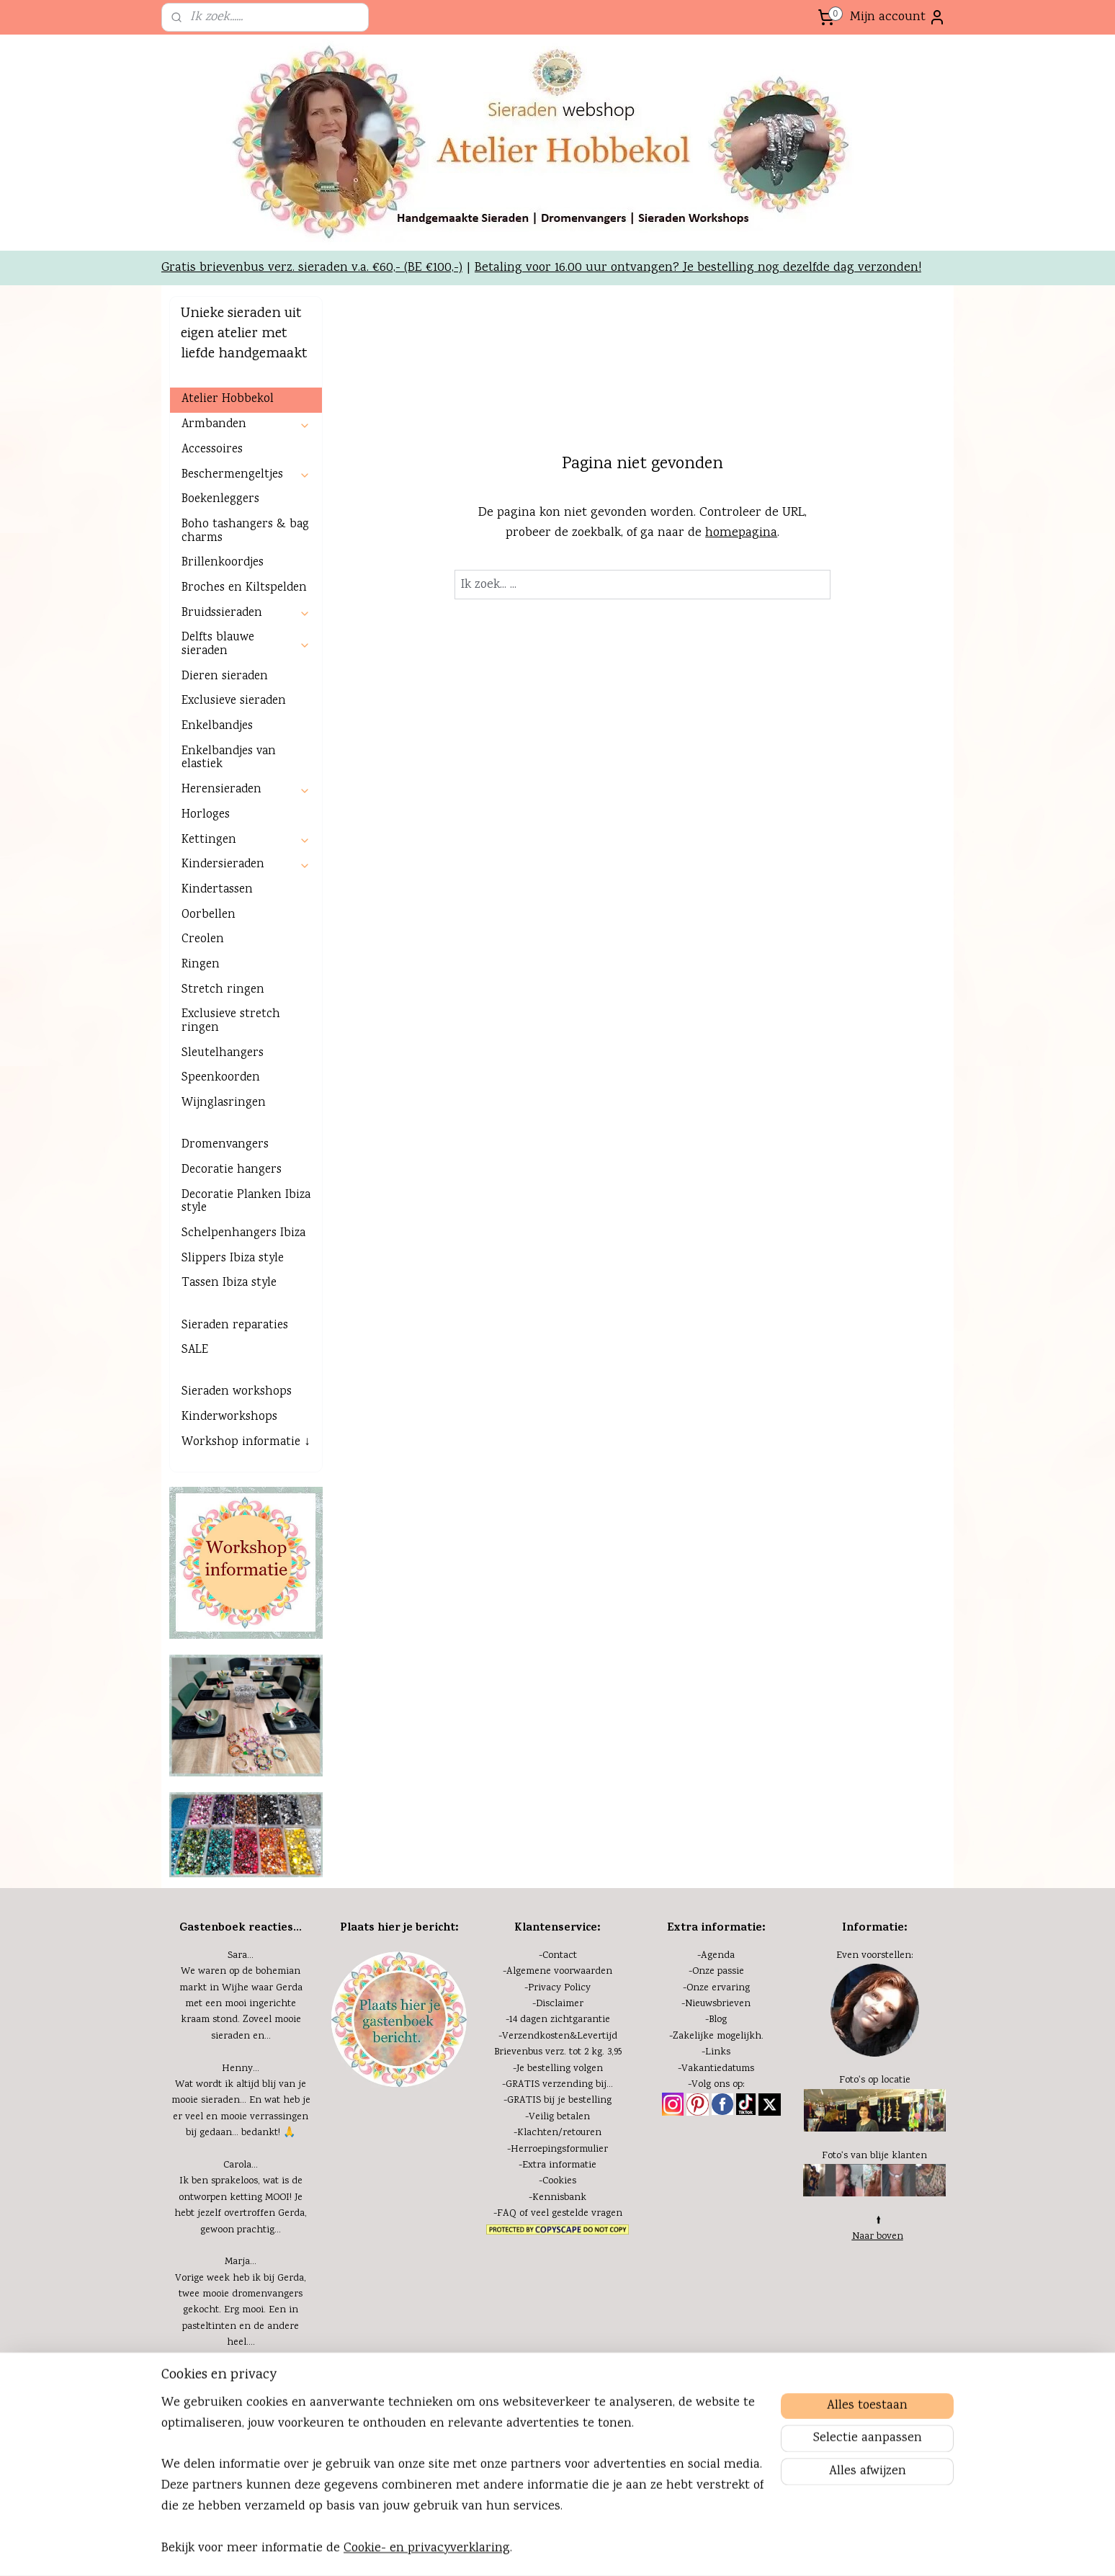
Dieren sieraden (225, 677)
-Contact (558, 1956)
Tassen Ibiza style (229, 1283)
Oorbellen (209, 915)
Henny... (240, 2069)
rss (559, 2549)
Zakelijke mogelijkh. (718, 2036)
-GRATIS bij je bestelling (557, 2100)
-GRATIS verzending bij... (557, 2085)
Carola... (240, 2165)
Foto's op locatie (874, 2080)
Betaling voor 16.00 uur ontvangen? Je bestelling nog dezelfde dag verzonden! (698, 268)
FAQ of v (516, 2213)
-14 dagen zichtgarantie (558, 2020)
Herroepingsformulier (559, 2149)
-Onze (702, 1971)
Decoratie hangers (232, 1170)
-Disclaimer (557, 2004)
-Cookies (557, 2181)
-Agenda (716, 1956)
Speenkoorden (221, 1078)
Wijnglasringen (224, 1103)
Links (717, 2052)
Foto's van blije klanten (874, 2156)
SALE (195, 1350)
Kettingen (246, 840)
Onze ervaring (718, 1988)
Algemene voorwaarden (559, 1971)
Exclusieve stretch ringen (231, 1021)
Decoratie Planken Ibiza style (246, 1202)
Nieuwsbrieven (718, 2004)
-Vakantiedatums (716, 2069)
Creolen (203, 940)
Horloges (206, 815)
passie (729, 1971)
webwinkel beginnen (683, 2549)
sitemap (534, 2549)
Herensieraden (246, 790)
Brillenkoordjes (223, 563)
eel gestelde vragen (579, 2213)
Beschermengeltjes (246, 475)
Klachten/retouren (559, 2133)
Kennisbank (559, 2198)
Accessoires (212, 450)
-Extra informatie (557, 2165)
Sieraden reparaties (235, 1326)
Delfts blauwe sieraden (246, 645)
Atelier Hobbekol (228, 399)
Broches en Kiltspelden (244, 588)
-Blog (716, 2020)
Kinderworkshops (229, 1417)
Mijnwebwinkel (793, 2549)
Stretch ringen (223, 990)
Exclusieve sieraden (234, 701)
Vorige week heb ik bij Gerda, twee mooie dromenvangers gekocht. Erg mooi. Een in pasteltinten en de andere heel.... (240, 2311)
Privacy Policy (559, 1988)
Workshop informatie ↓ (246, 1443)
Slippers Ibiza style (233, 1259)
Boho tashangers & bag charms (245, 531)
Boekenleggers (220, 500)
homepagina (741, 533)
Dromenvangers (225, 1145)
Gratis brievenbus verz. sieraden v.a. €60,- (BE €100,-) (311, 268)
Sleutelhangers (223, 1054)
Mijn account (898, 17)
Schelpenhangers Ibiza (243, 1234)
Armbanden (246, 425)
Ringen (201, 965)
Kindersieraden (246, 865)
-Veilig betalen (557, 2117)
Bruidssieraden (246, 613)
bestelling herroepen (605, 2549)
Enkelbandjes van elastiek (229, 758)
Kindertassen (217, 890)
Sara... (241, 1956)
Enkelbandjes (217, 726)
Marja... (240, 2262)
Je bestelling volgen (559, 2069)
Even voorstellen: (874, 1956)
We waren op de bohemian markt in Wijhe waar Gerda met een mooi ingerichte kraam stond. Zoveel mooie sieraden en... (241, 2004)
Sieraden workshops (237, 1392)
